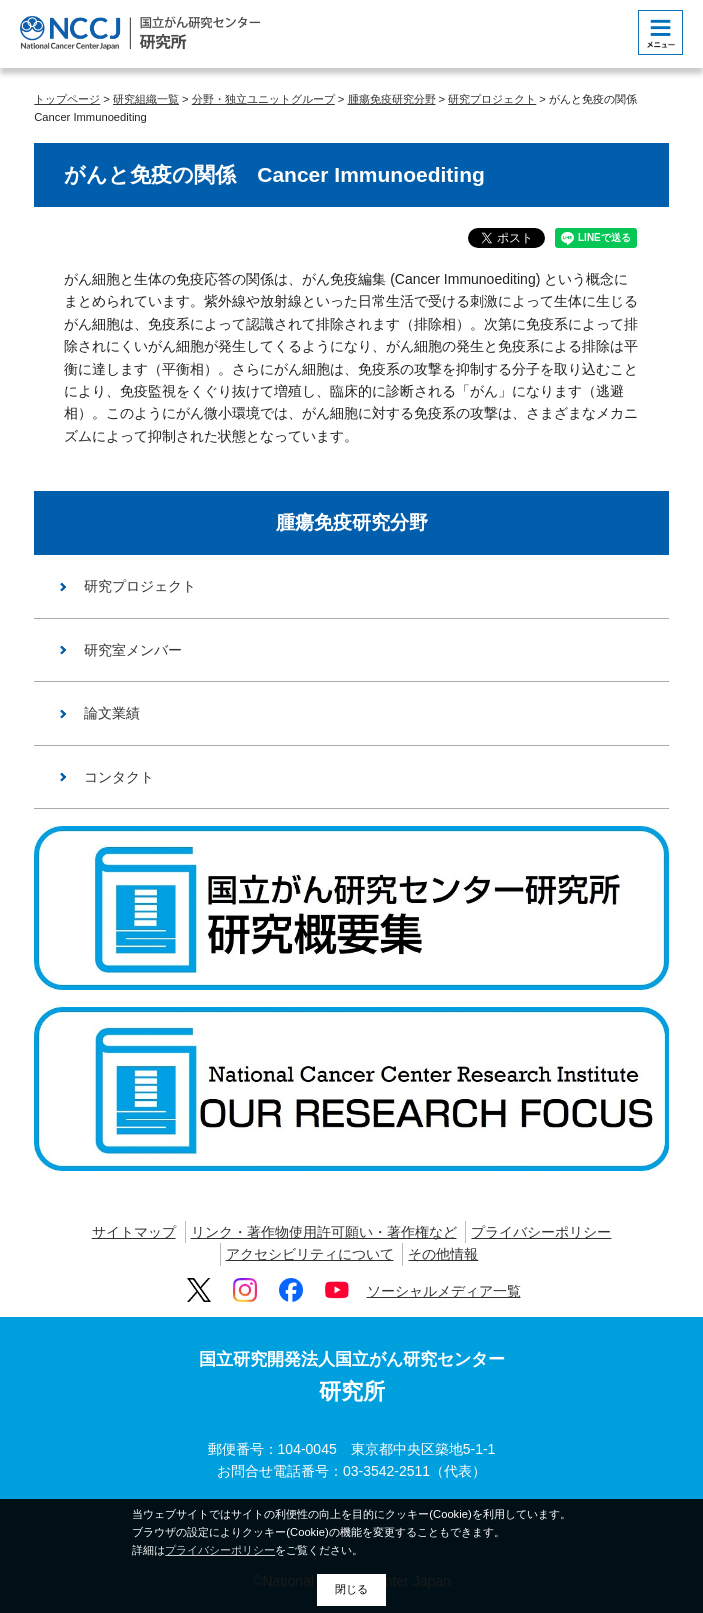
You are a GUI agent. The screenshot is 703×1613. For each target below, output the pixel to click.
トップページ (67, 99)
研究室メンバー (133, 650)
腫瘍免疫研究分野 (392, 99)
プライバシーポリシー (541, 1232)
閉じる (351, 1589)
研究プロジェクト (492, 99)
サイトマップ (134, 1232)
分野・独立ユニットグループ (263, 99)
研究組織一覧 (146, 99)
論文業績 (112, 713)
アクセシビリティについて (310, 1254)
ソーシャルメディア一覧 (444, 1291)
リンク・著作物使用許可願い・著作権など (324, 1232)
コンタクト (119, 777)
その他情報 (443, 1254)
